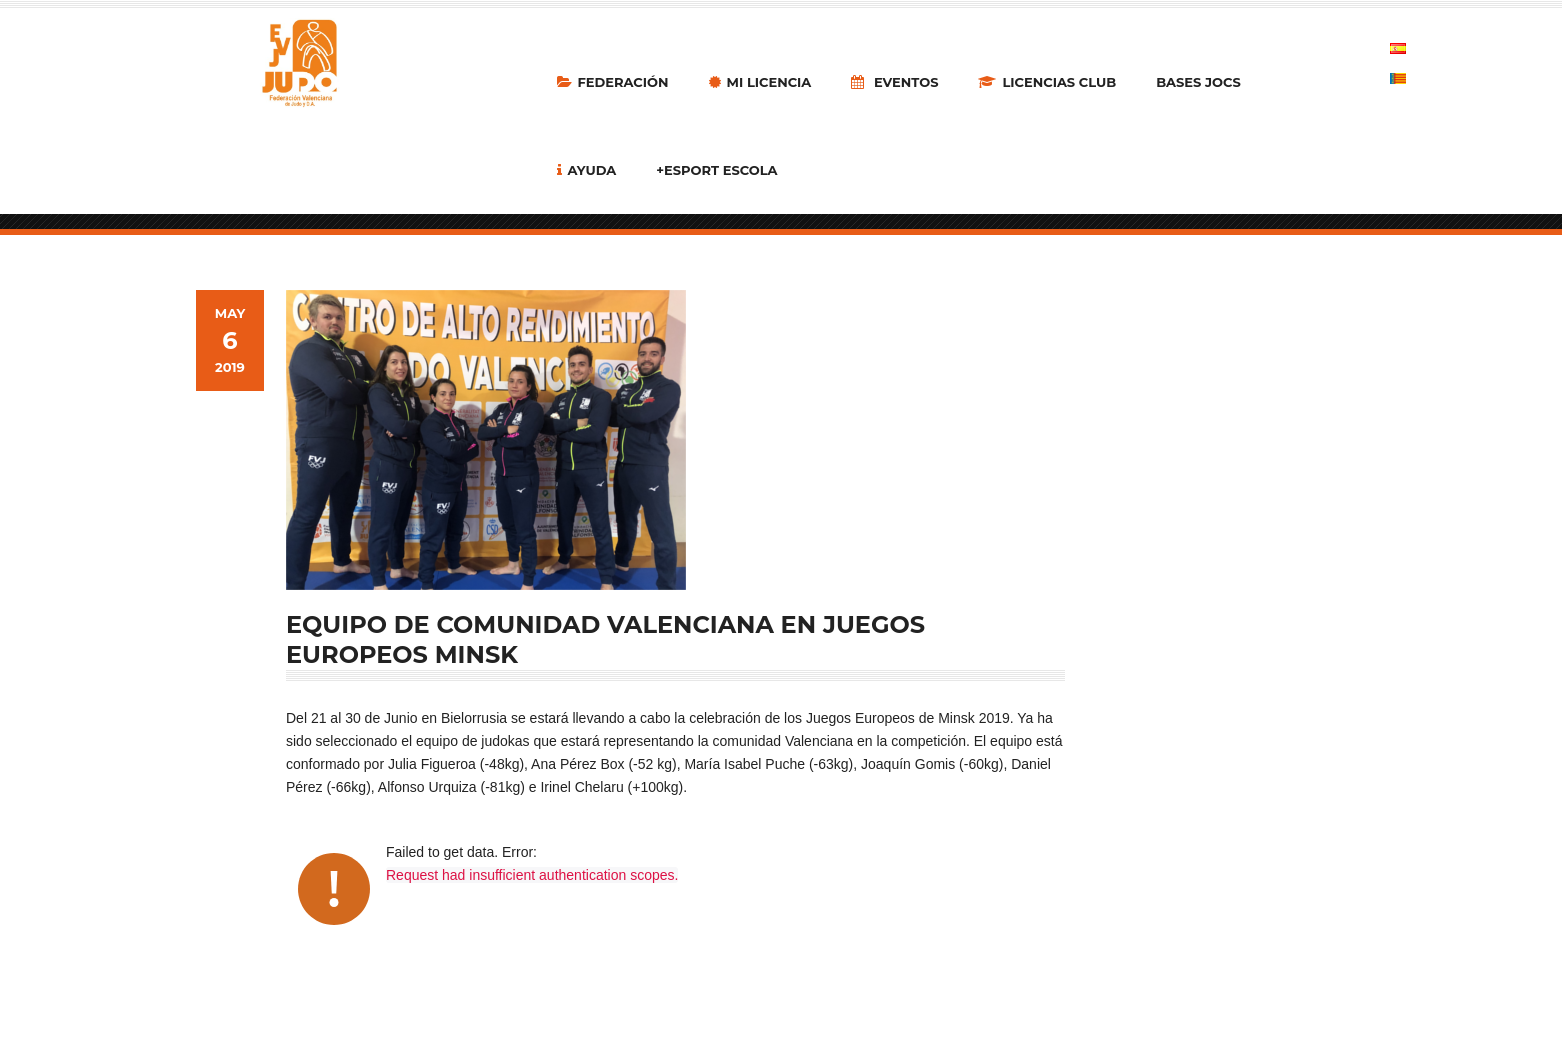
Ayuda (587, 170)
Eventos (894, 82)
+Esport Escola (716, 170)
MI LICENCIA (760, 82)
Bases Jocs (1198, 82)
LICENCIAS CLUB (1047, 82)
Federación (613, 82)
